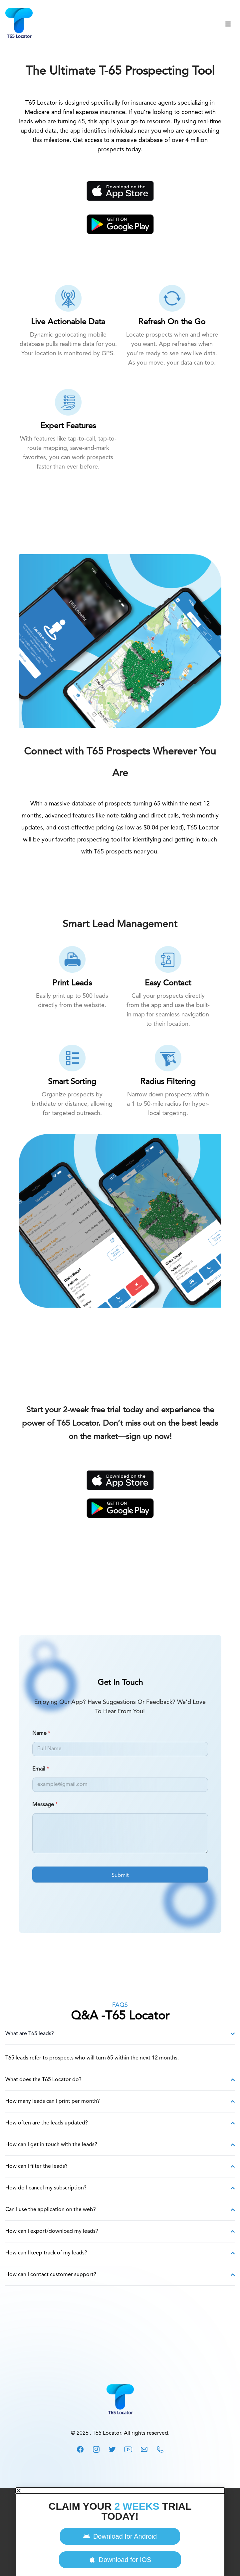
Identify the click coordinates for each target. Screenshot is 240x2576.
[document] (120, 2532)
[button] (120, 2490)
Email (40, 1769)
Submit (120, 1875)
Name (41, 1733)
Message (45, 1805)
